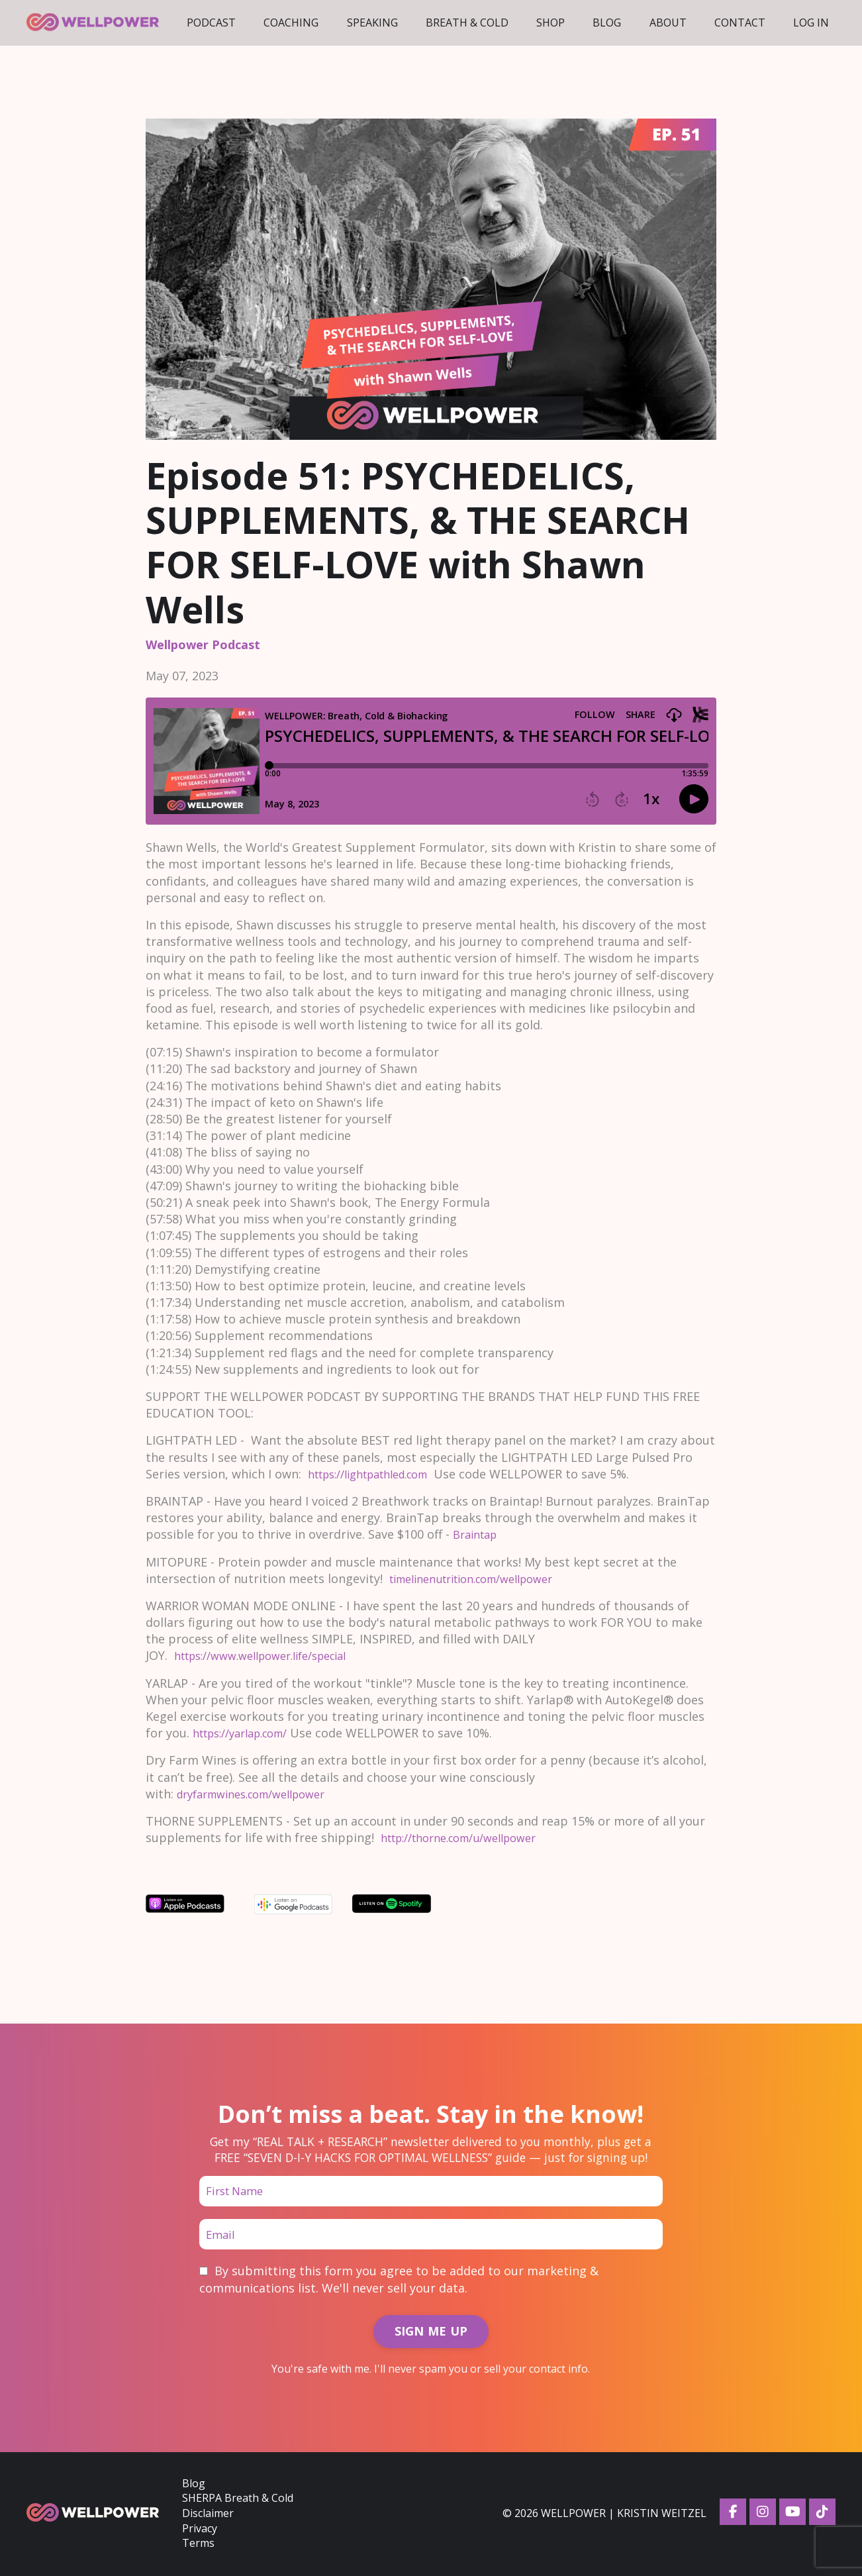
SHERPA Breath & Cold (237, 2500)
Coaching (290, 22)
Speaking (372, 22)
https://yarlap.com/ (248, 1733)
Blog (607, 22)
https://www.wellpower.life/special (273, 1655)
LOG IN (811, 22)
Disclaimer (208, 2515)
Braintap (479, 1534)
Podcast (211, 22)
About (668, 22)
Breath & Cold (467, 22)
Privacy (199, 2530)
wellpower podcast (203, 644)
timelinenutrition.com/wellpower (484, 1578)
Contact (739, 22)
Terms (198, 2545)
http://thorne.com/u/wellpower (470, 1837)
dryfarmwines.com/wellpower (261, 1794)
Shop (550, 22)
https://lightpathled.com (379, 1474)
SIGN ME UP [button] (431, 2334)
